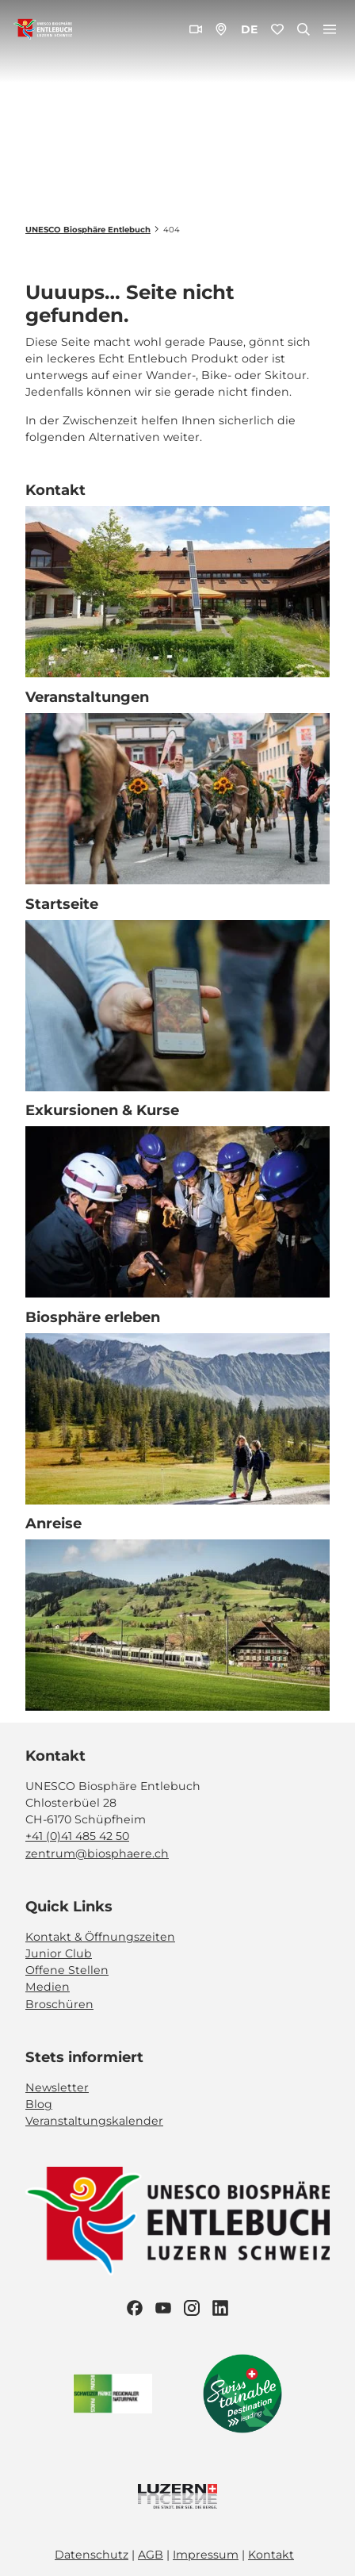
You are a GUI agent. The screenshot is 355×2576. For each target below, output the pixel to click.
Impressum (206, 2554)
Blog (38, 2104)
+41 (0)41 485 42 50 (77, 1836)
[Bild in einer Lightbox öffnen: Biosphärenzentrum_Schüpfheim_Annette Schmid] (177, 592)
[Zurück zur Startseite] (43, 29)
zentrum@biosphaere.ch (97, 1853)
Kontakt (271, 2554)
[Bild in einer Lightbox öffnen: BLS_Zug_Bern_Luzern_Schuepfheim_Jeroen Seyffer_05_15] (177, 1625)
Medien (47, 1987)
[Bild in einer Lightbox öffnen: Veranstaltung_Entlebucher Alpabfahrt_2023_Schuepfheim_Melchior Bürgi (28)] (177, 799)
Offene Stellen (67, 1970)
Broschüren (59, 2004)
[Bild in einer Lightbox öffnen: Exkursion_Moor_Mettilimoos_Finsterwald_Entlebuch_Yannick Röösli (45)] (177, 1005)
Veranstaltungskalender (94, 2121)
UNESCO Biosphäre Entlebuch (88, 229)
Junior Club (58, 1953)
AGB (150, 2554)
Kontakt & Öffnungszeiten (100, 1937)
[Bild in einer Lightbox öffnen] (177, 2221)
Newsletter (57, 2087)
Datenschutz (91, 2554)
